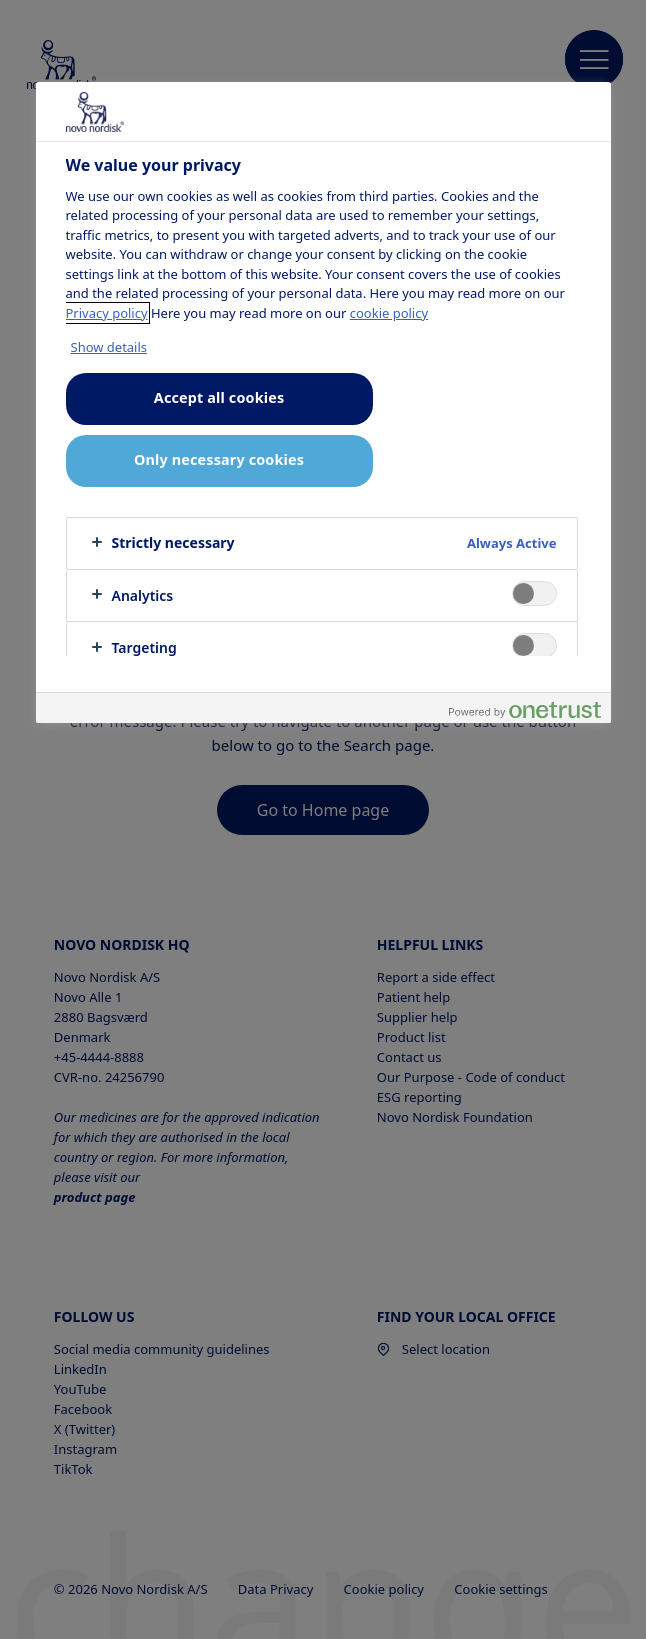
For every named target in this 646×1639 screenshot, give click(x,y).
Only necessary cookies (219, 459)
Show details (109, 347)
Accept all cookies (219, 397)
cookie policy (389, 313)
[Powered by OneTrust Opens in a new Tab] (525, 710)
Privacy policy (107, 313)
